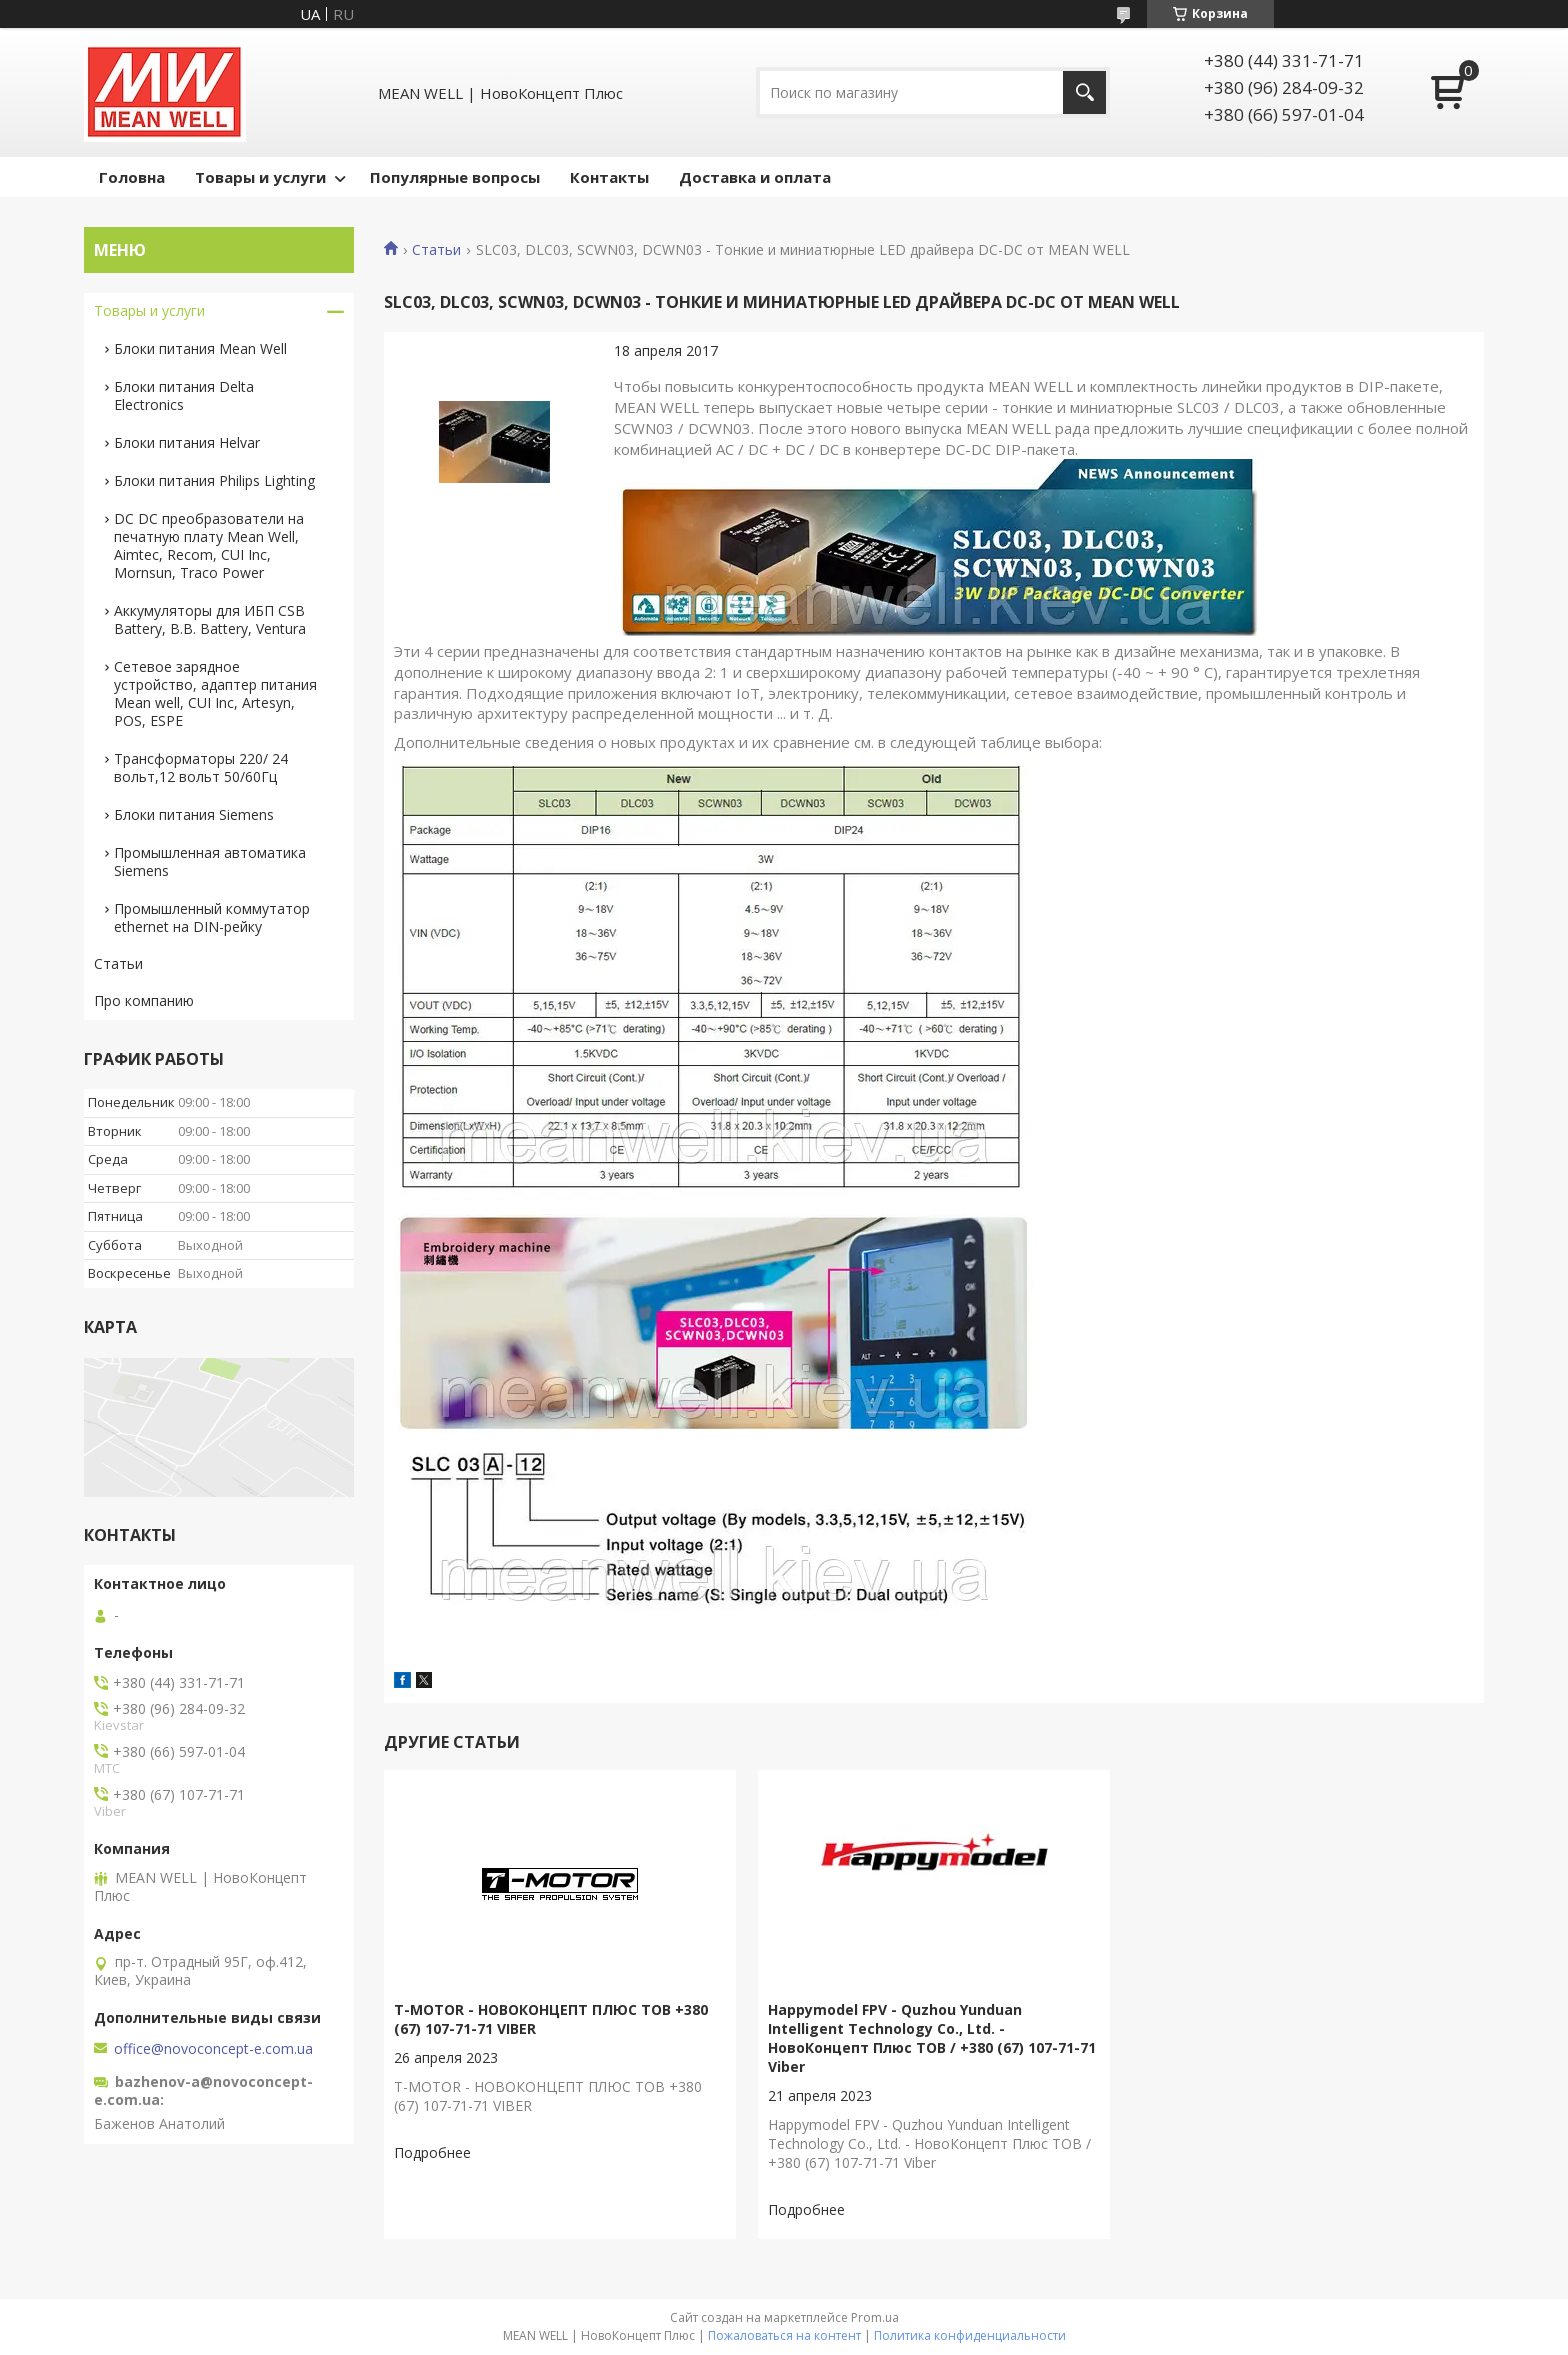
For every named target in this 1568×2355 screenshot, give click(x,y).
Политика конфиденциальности (970, 2335)
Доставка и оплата (755, 177)
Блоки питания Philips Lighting (214, 480)
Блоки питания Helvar (187, 442)
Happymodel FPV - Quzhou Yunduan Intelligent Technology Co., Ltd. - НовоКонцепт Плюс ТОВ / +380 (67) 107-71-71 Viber (932, 2038)
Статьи (436, 250)
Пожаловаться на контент (784, 2335)
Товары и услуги (260, 177)
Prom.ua (875, 2317)
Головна (132, 177)
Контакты (609, 177)
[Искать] (1084, 92)
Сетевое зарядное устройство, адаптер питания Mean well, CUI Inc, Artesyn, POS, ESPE (215, 693)
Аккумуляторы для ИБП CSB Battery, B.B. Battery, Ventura (210, 619)
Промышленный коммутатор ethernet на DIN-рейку (212, 917)
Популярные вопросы (455, 177)
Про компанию (144, 1000)
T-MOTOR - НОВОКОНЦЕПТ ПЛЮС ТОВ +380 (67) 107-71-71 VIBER (551, 2019)
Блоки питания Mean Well (200, 348)
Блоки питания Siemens (194, 814)
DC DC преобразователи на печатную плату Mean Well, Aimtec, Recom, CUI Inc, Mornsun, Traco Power (209, 545)
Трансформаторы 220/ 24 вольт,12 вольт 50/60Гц (201, 767)
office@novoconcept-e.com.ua (213, 2049)
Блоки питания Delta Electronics (184, 395)
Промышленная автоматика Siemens (210, 861)
